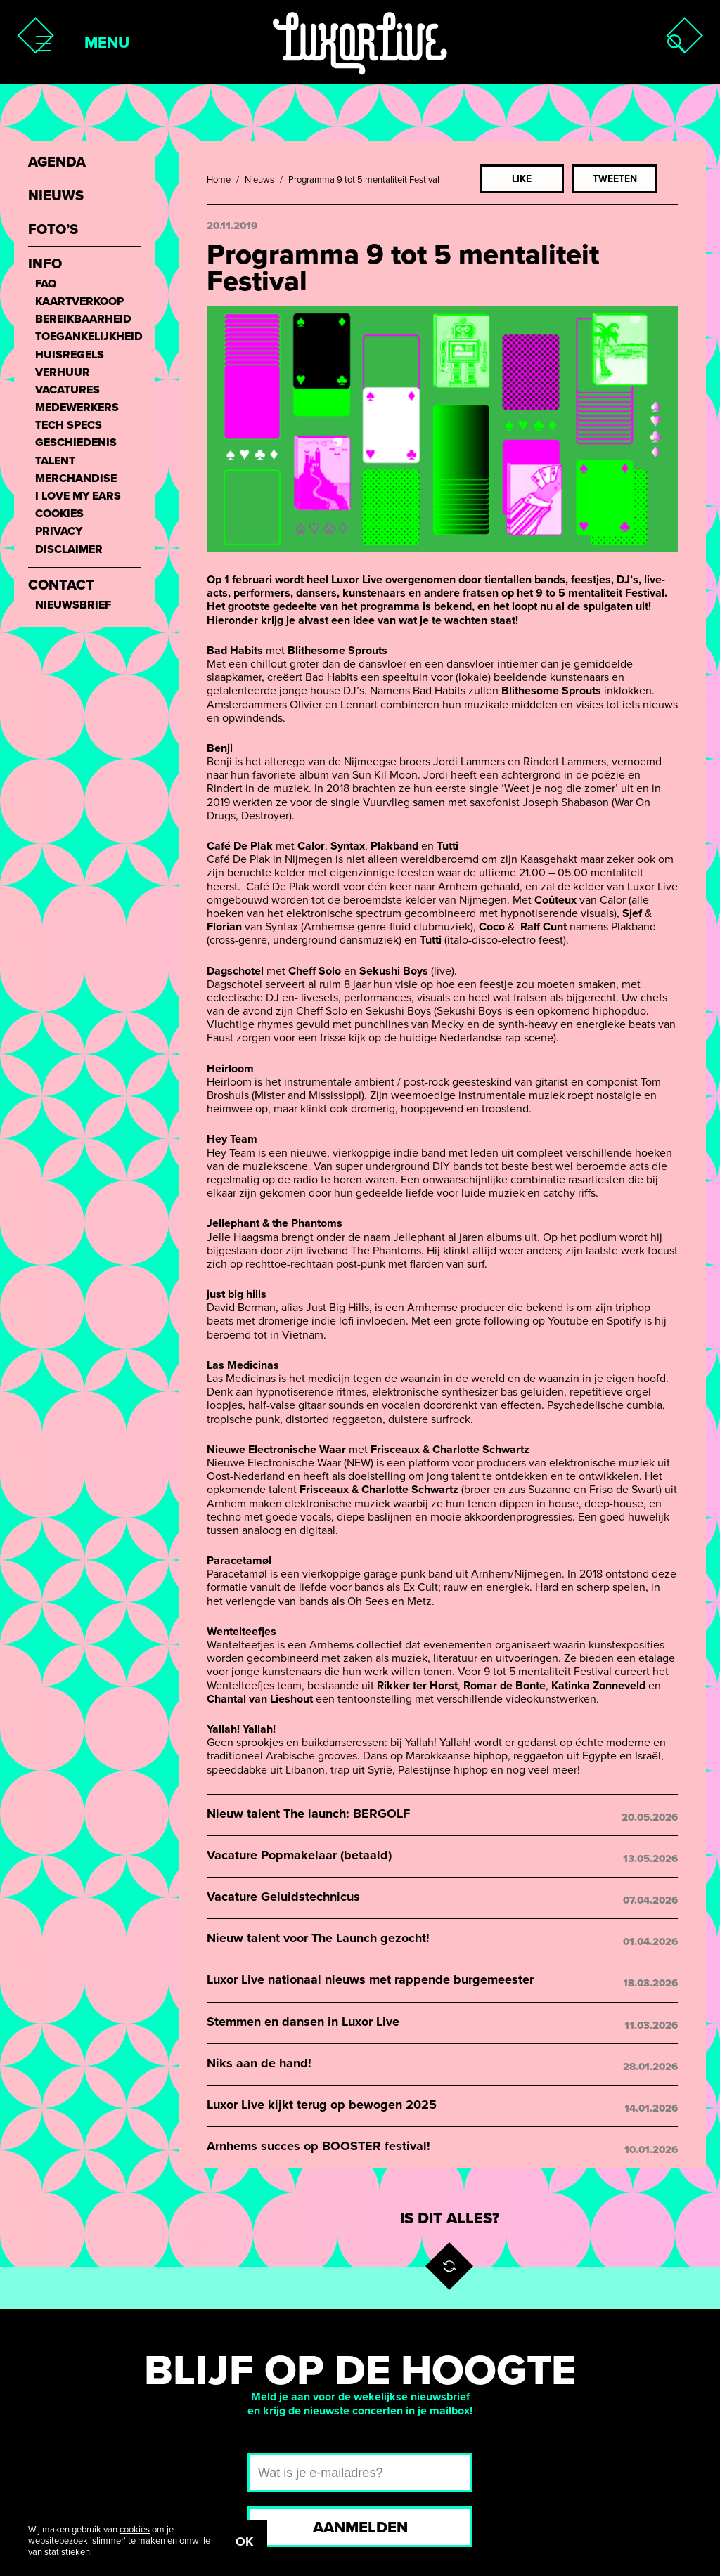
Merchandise (76, 479)
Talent (55, 461)
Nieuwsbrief (73, 605)
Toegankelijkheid (88, 337)
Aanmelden (360, 2527)
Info (45, 264)
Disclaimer (69, 550)
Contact (61, 585)
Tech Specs (68, 425)
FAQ (45, 284)
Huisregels (69, 355)
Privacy (58, 531)
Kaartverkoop (79, 301)
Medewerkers (77, 408)
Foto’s (53, 230)
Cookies (59, 514)
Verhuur (62, 372)
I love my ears (78, 496)
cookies (135, 2529)
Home (219, 180)
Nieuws (259, 180)
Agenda (57, 162)
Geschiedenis (76, 443)
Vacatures (67, 390)
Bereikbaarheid (83, 319)
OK (244, 2541)
